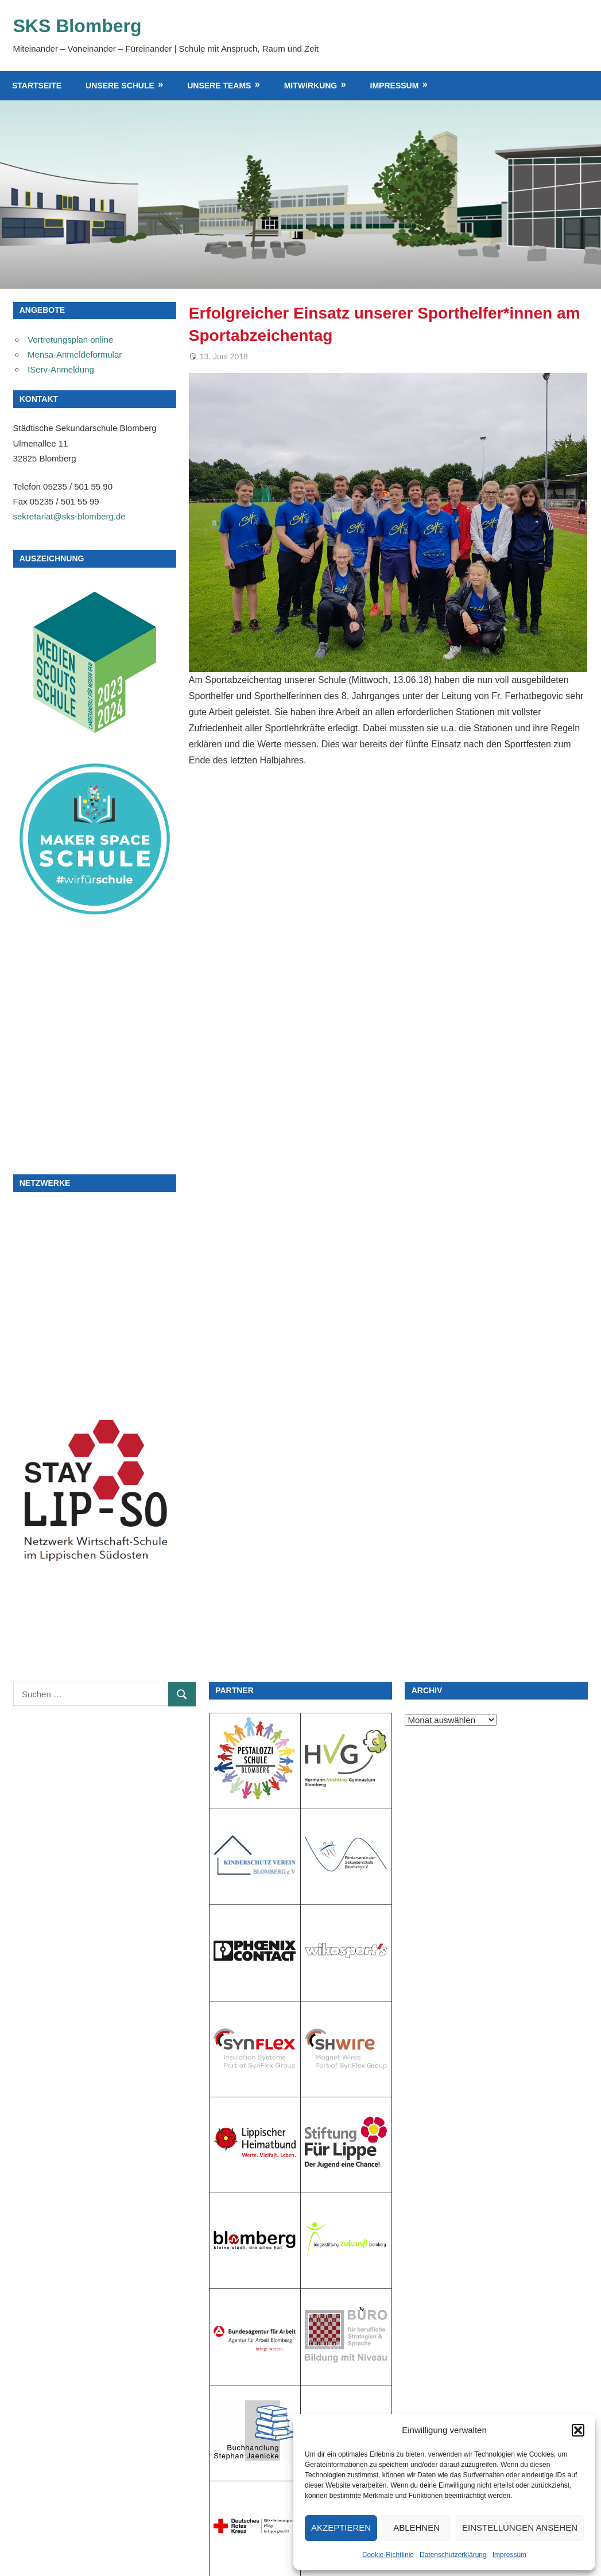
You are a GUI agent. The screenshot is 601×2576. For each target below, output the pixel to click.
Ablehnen (416, 2527)
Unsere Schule (120, 85)
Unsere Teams (219, 85)
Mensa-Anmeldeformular (75, 354)
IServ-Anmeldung (61, 369)
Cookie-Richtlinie (388, 2555)
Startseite (36, 85)
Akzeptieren (341, 2527)
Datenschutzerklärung (453, 2555)
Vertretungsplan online (70, 339)
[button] (578, 2430)
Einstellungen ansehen (519, 2527)
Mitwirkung (311, 85)
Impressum (509, 2555)
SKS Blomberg (77, 25)
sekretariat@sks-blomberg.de (69, 516)
